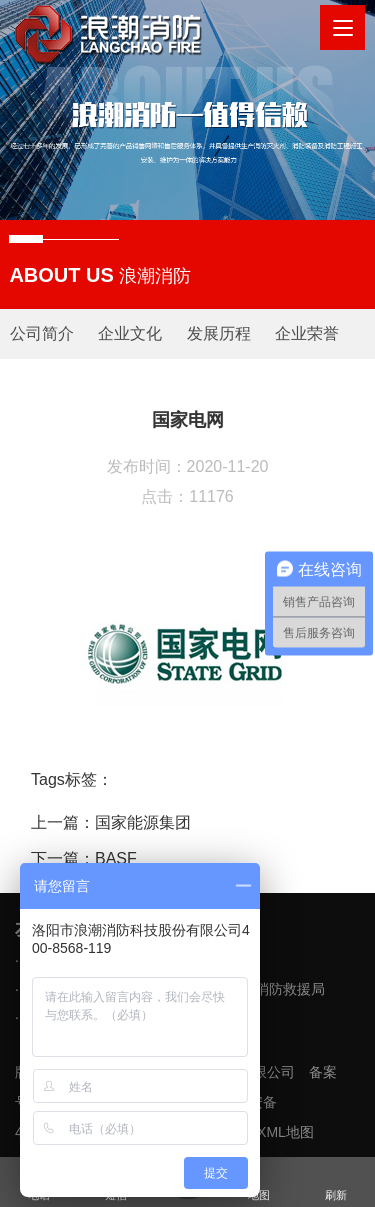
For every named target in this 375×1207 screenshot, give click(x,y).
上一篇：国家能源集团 (111, 822)
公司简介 (42, 333)
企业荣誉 (307, 333)
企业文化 (130, 333)
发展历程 (219, 333)
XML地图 (285, 1132)
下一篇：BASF (84, 858)
